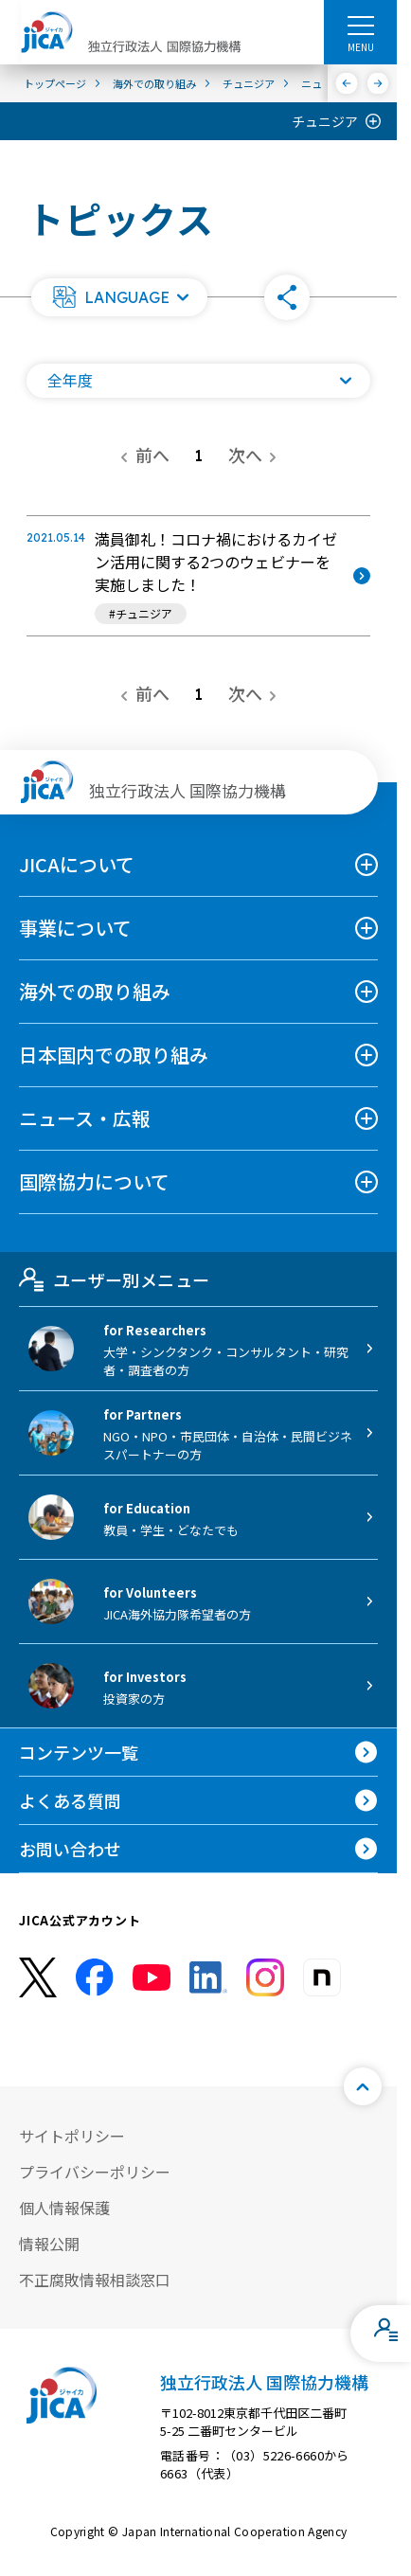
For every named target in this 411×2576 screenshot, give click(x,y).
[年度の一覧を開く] (198, 381)
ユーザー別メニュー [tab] (114, 1279)
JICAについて (76, 864)
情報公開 (49, 2243)
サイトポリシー (72, 2135)
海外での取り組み (94, 991)
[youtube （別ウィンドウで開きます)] (151, 1977)
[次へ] (378, 83)
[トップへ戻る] (363, 2086)
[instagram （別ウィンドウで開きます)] (265, 1977)
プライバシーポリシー (94, 2171)
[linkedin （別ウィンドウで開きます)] (208, 1977)
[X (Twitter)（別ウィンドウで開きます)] (38, 1978)
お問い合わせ (70, 1848)
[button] (119, 297)
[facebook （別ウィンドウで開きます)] (95, 1977)
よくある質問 (70, 1800)
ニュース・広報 (85, 1118)
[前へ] (347, 83)
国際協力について (94, 1181)
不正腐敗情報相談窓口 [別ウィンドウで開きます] (94, 2279)
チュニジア (325, 121)
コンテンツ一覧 (78, 1752)
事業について (75, 927)
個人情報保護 (64, 2207)
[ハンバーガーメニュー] (360, 24)
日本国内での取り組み (113, 1054)
